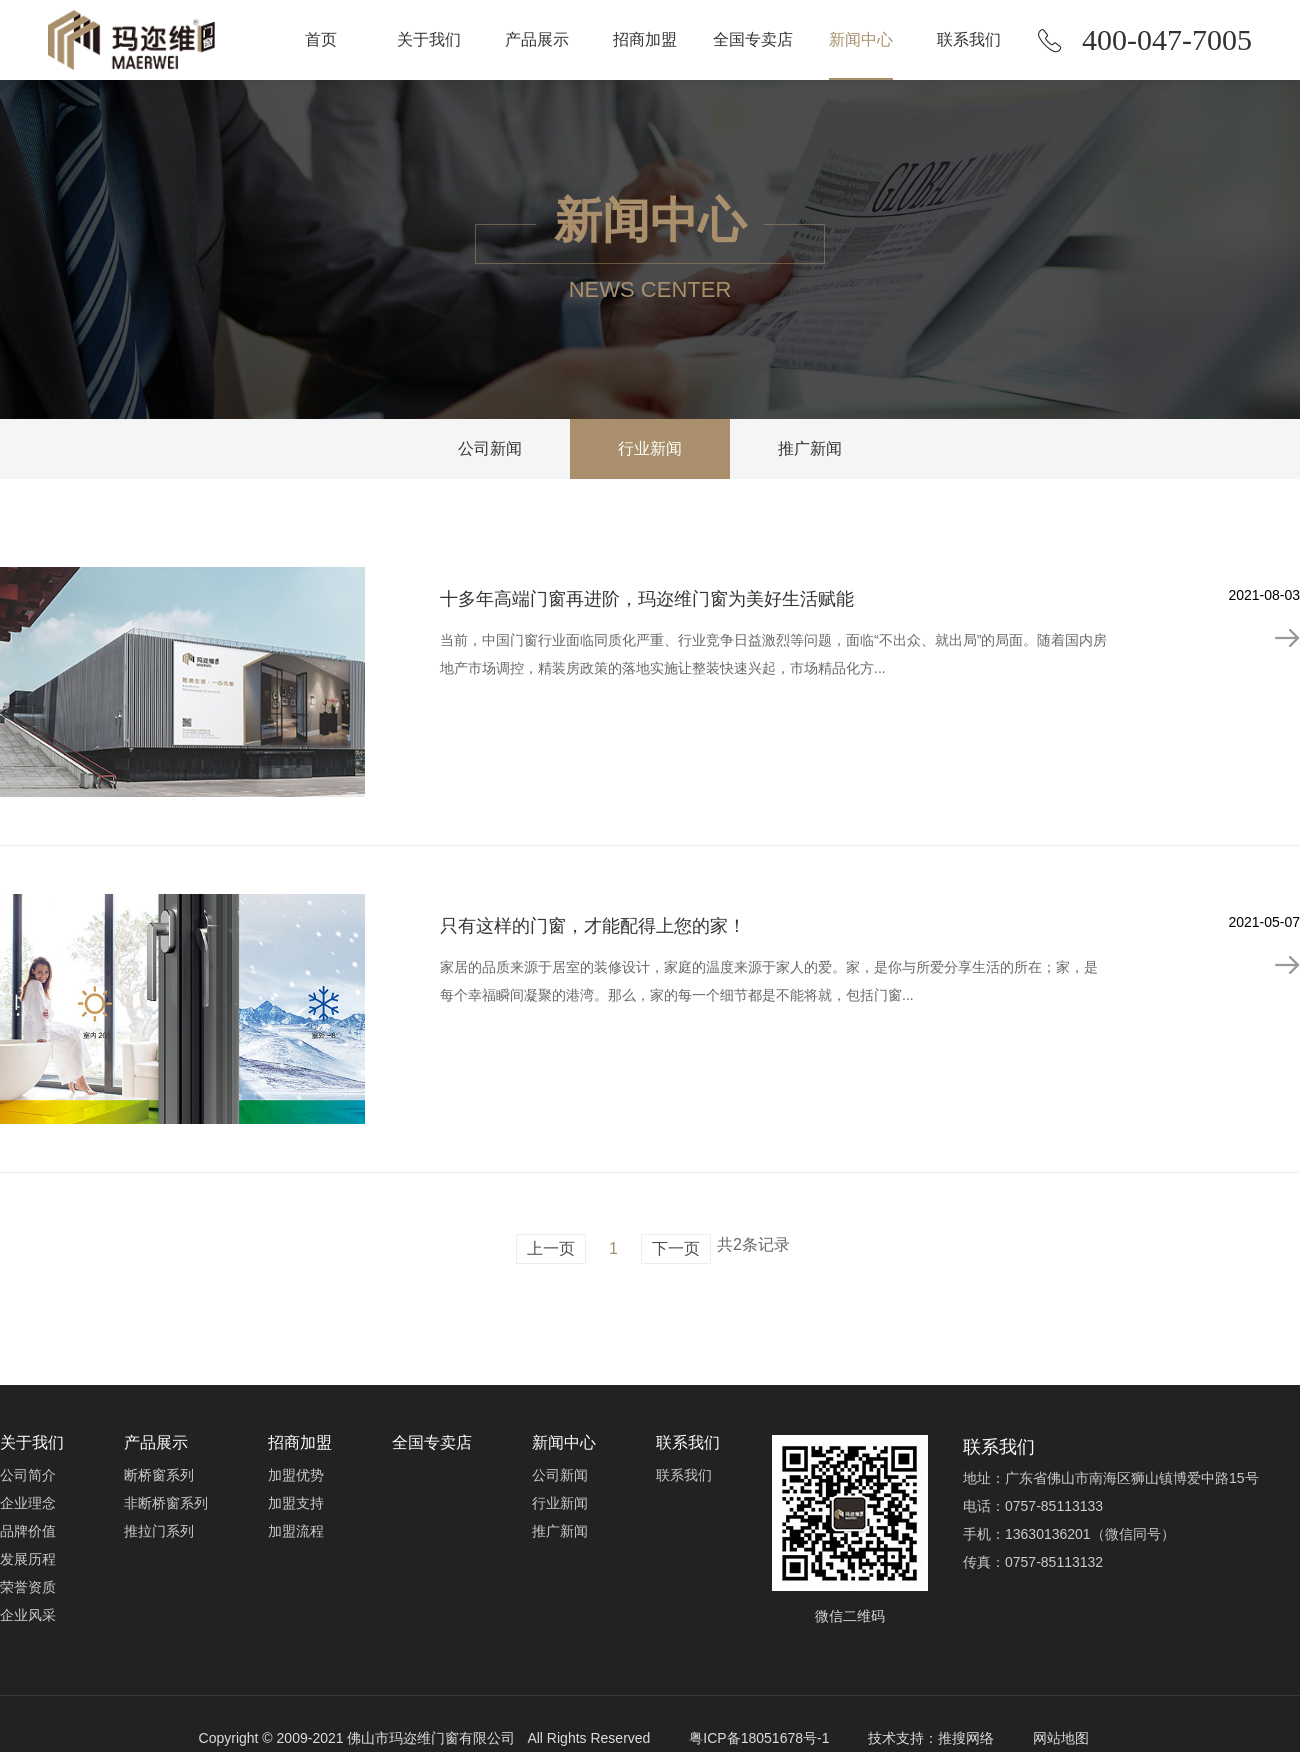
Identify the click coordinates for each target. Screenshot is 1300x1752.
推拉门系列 (159, 1531)
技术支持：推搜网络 (931, 1738)
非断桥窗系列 (166, 1503)
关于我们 (429, 39)
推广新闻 (810, 448)
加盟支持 (296, 1503)
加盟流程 (296, 1531)
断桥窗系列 (159, 1475)
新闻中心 (861, 39)
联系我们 (969, 39)
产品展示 (537, 39)
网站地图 (1061, 1738)
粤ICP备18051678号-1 (759, 1738)
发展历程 (28, 1559)
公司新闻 (490, 448)
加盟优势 (296, 1475)
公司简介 (28, 1475)
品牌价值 (28, 1531)
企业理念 (28, 1503)
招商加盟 (645, 39)
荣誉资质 (28, 1587)
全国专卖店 (753, 39)
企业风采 (28, 1615)
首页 (321, 39)
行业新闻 (650, 448)
